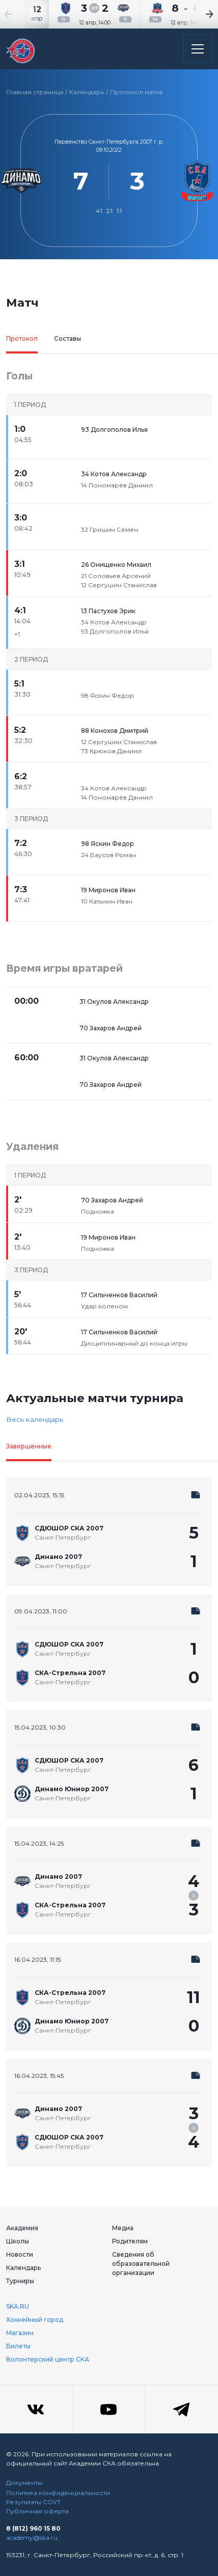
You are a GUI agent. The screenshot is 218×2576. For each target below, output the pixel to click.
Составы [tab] (67, 338)
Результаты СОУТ (33, 2502)
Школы (17, 2241)
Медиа (122, 2228)
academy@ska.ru (32, 2537)
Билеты (18, 2346)
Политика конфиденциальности (58, 2493)
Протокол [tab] (22, 338)
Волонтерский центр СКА (47, 2359)
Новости (19, 2254)
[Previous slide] (20, 14)
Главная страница (34, 92)
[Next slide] (197, 14)
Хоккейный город (34, 2319)
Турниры (20, 2281)
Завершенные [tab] (28, 1446)
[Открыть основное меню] (197, 49)
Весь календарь (34, 1419)
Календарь (86, 92)
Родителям (130, 2241)
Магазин (20, 2333)
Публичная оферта (37, 2511)
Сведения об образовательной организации (141, 2264)
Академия (22, 2228)
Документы (24, 2482)
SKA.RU (17, 2306)
